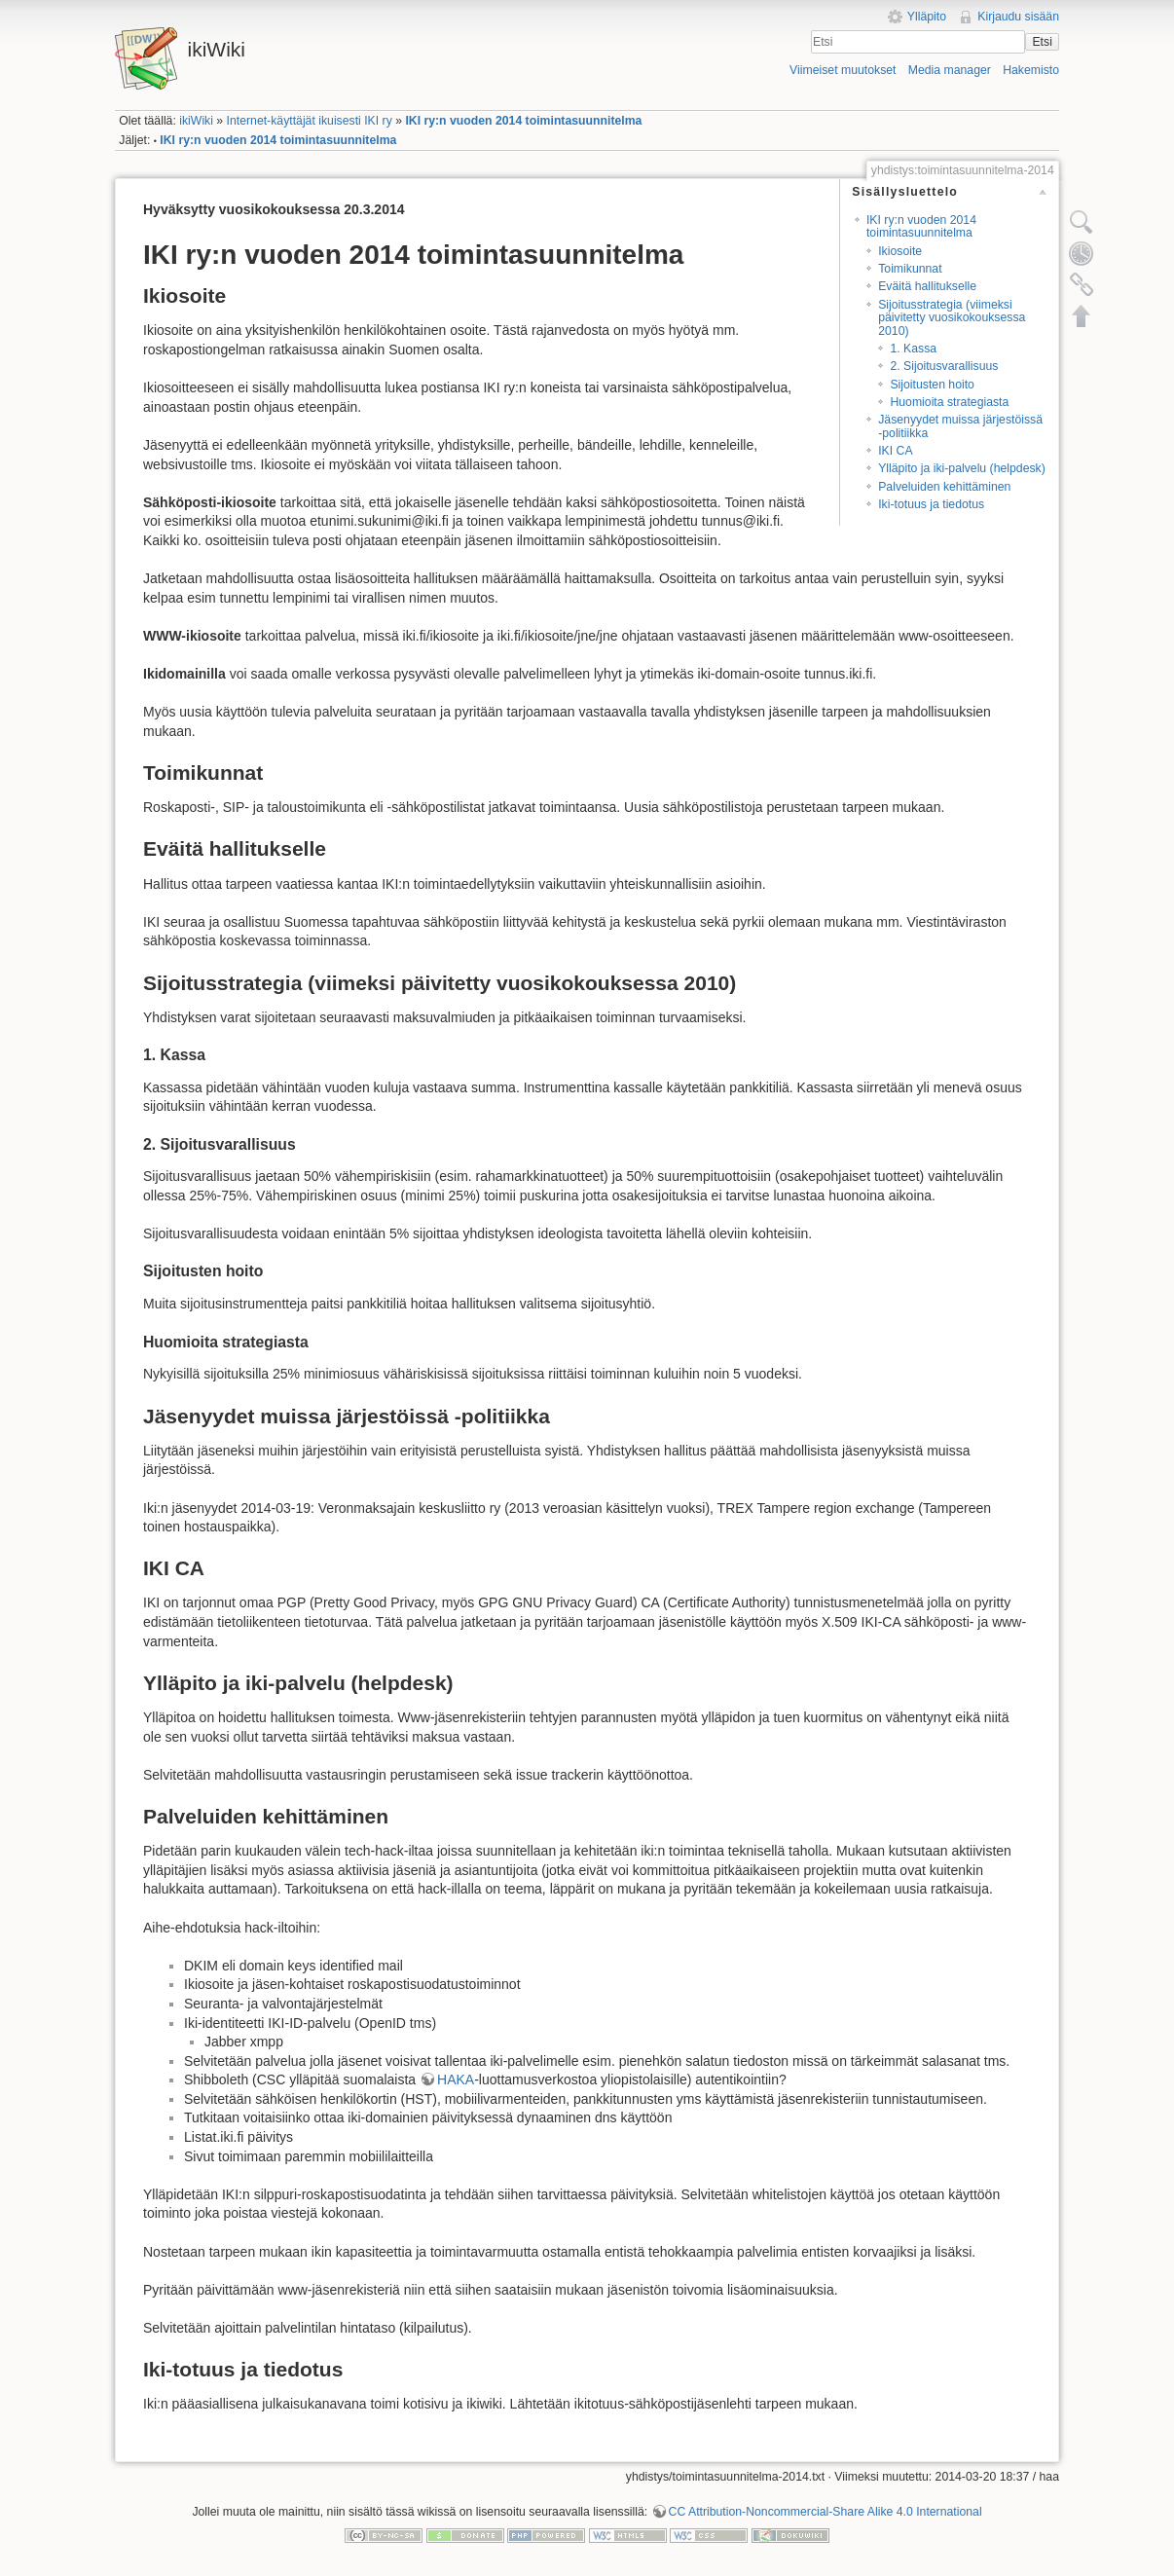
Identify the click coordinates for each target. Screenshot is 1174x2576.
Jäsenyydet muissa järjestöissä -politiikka (960, 426)
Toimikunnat (909, 269)
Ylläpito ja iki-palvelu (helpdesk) (962, 468)
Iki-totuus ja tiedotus (931, 504)
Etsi (1041, 42)
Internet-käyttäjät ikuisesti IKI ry (309, 121)
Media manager (949, 70)
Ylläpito (926, 16)
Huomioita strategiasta (949, 402)
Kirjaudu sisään (1018, 16)
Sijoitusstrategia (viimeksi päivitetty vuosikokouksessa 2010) (951, 318)
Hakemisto (1031, 70)
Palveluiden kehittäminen (944, 487)
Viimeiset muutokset (842, 70)
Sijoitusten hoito (932, 384)
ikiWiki (196, 121)
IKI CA (895, 451)
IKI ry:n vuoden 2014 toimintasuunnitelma (523, 121)
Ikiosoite (900, 251)
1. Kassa (913, 348)
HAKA (455, 2079)
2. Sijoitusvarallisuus (944, 366)
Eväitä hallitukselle (927, 286)
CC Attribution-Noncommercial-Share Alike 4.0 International (825, 2512)
